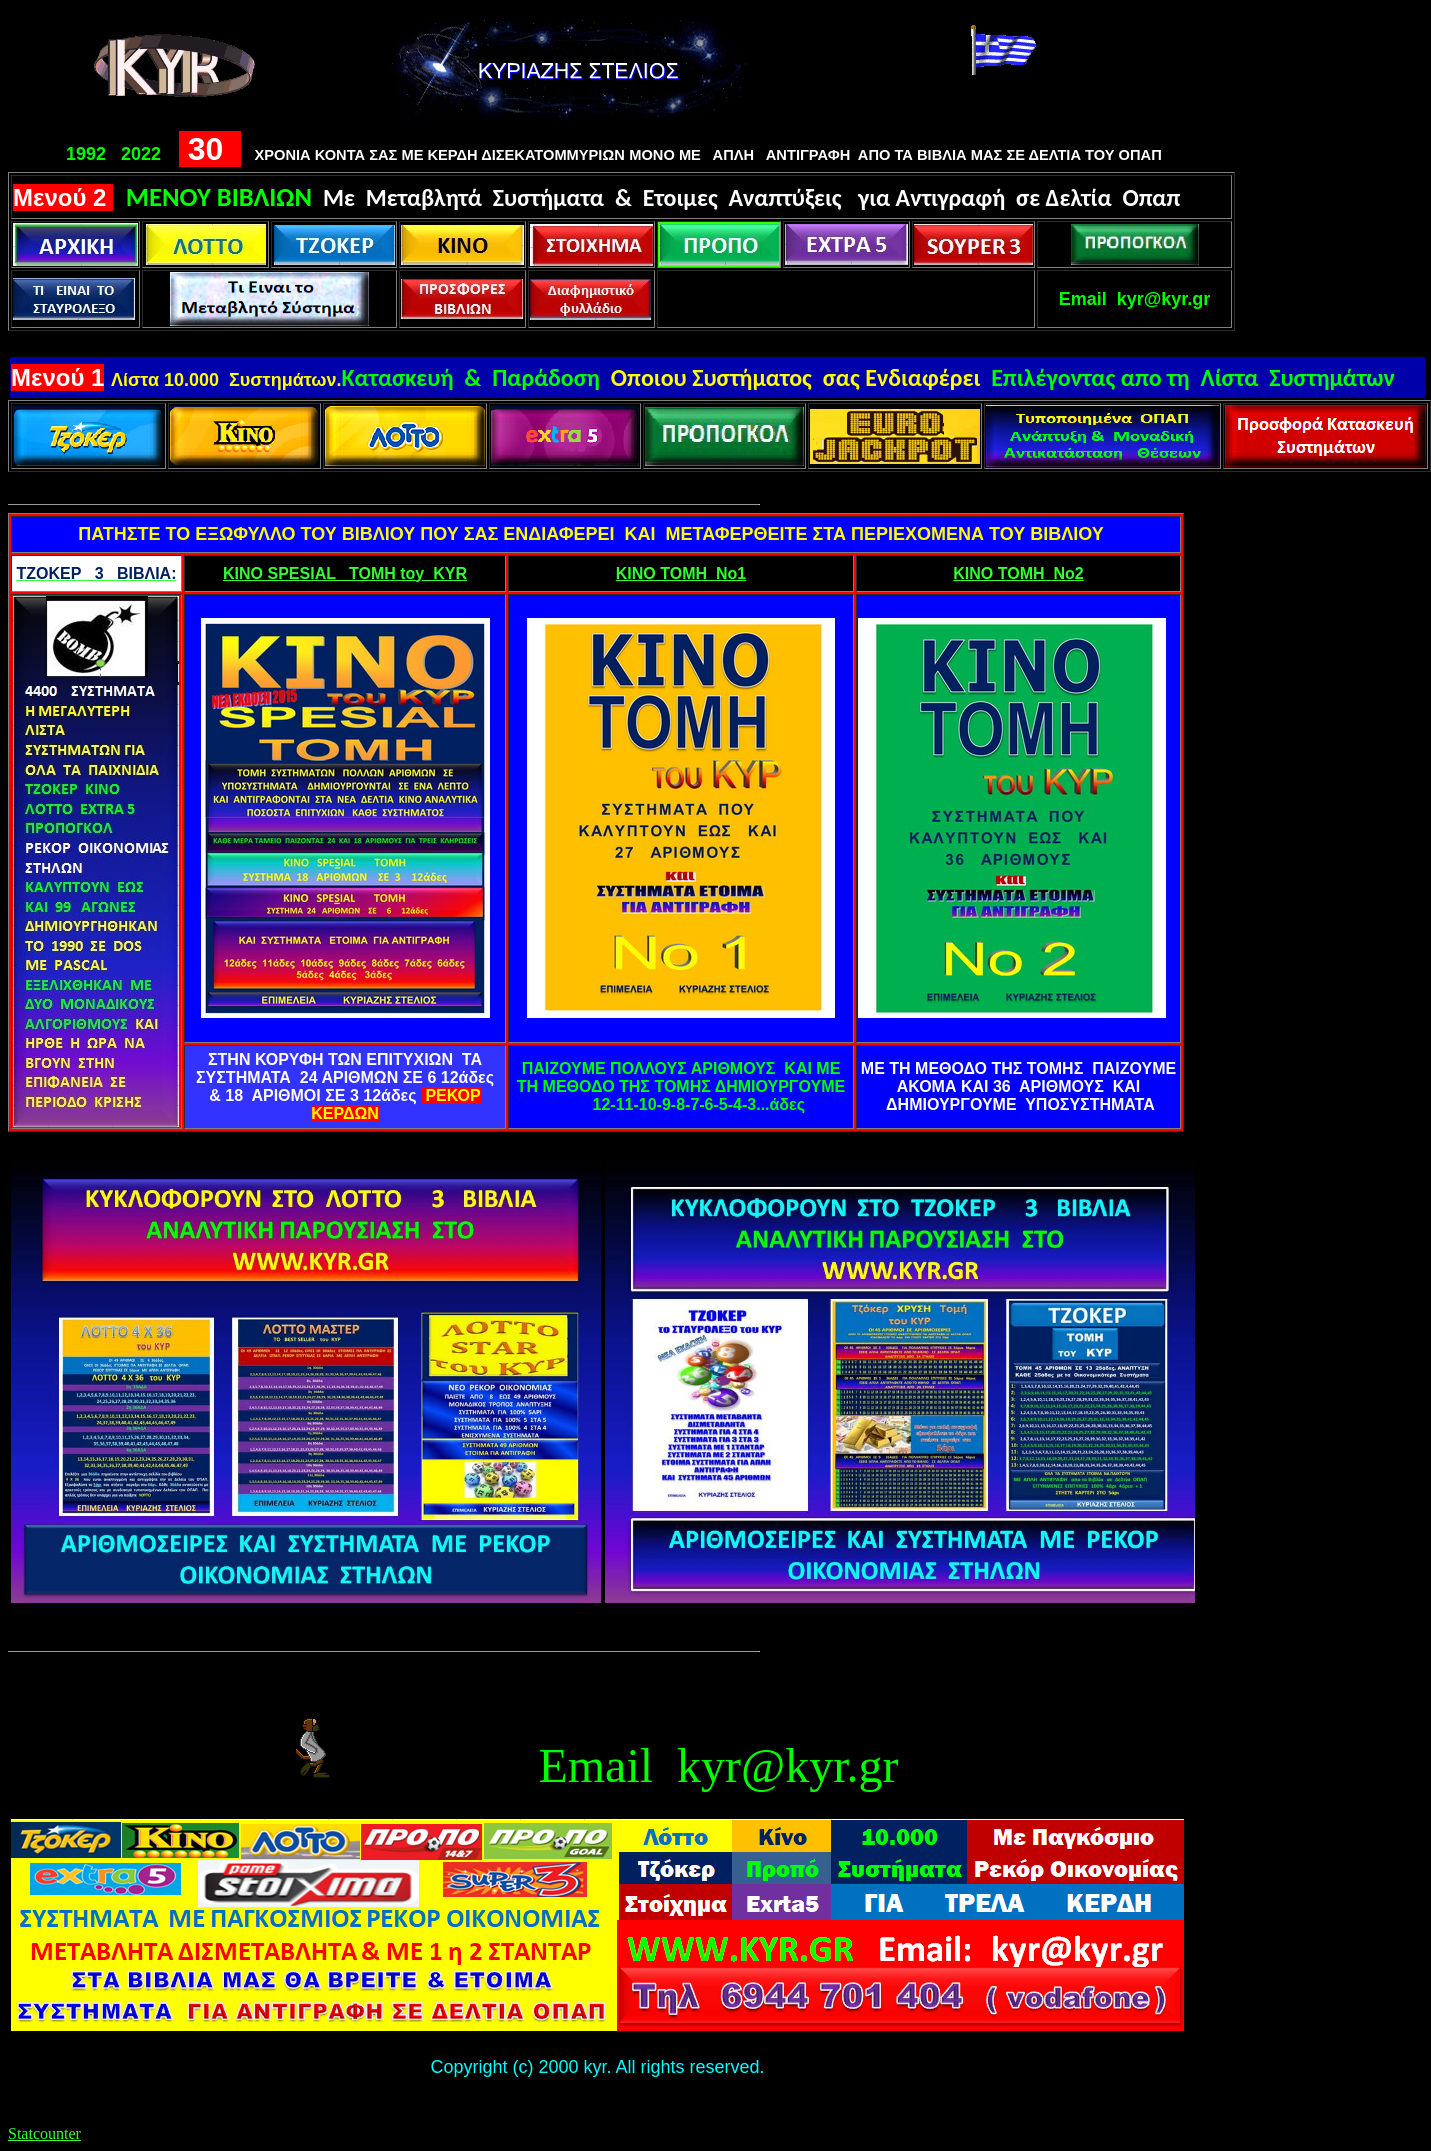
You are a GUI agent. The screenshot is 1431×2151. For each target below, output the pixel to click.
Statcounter (44, 2133)
